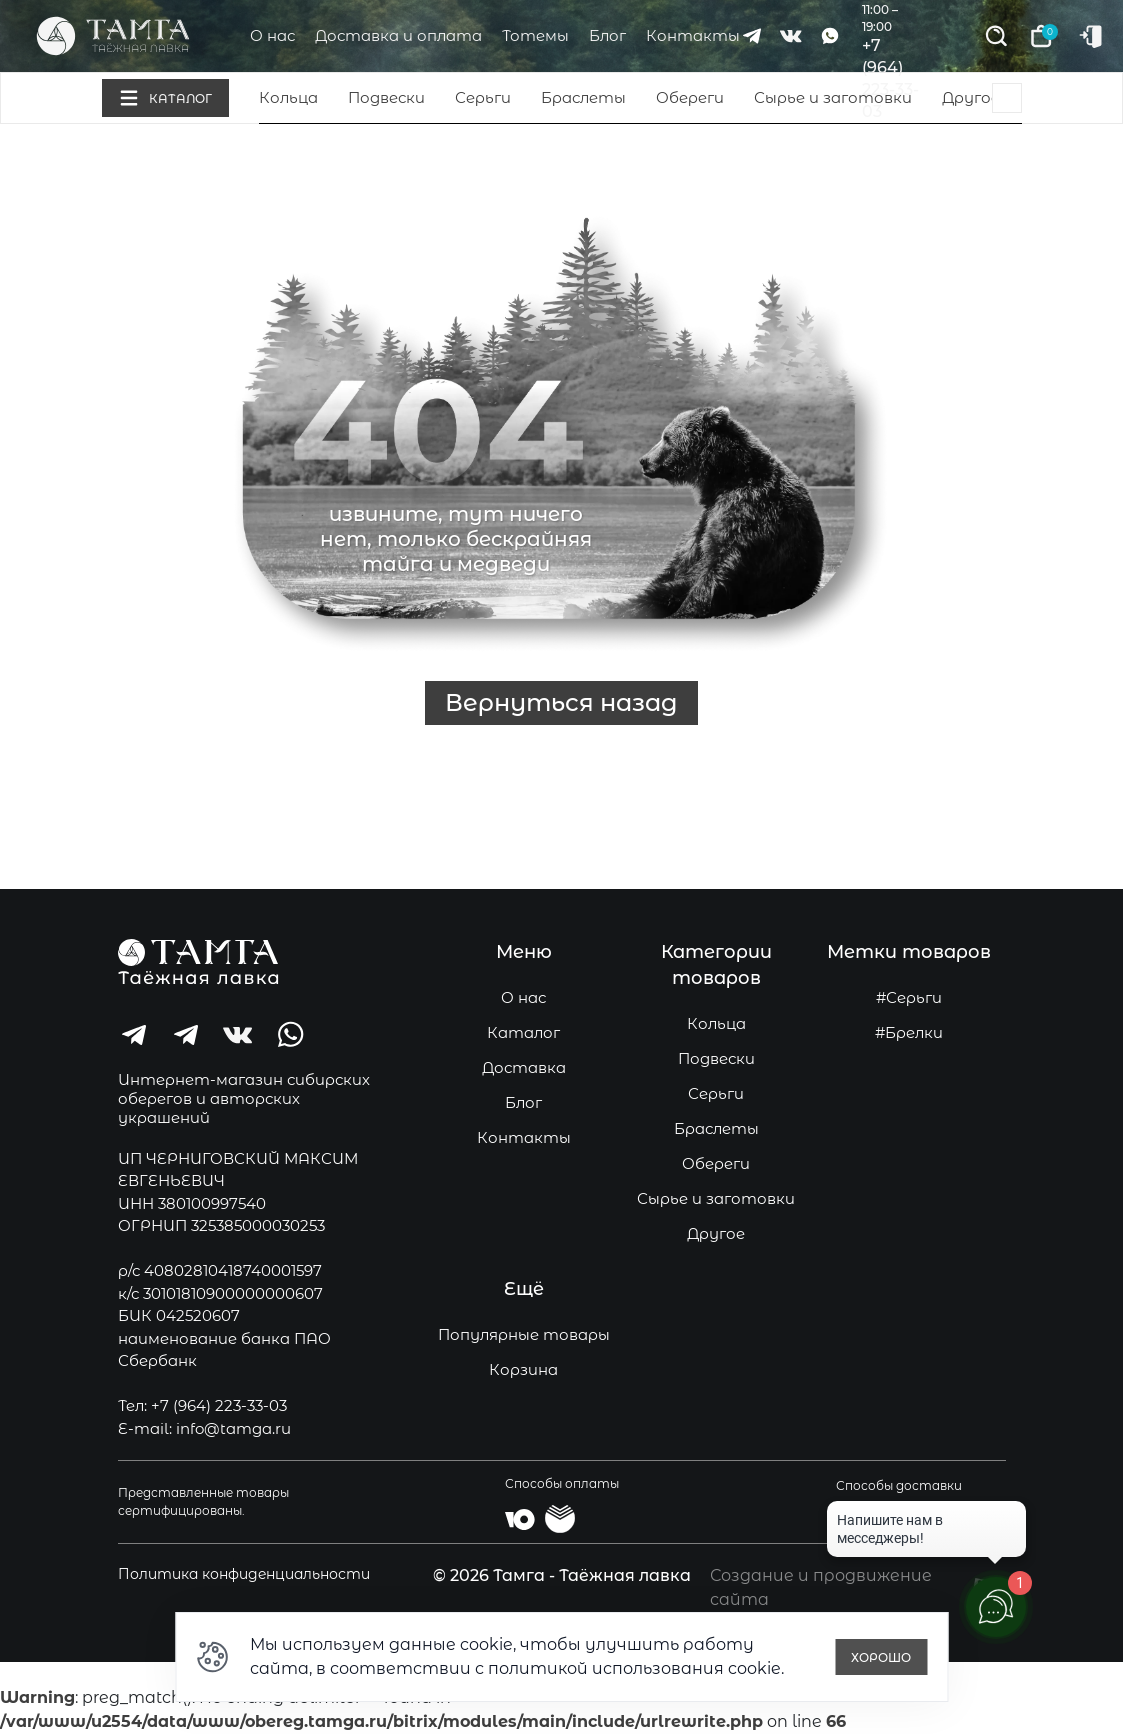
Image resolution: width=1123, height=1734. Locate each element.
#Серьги (909, 997)
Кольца (288, 97)
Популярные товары (524, 1334)
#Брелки (909, 1032)
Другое (971, 97)
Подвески (386, 97)
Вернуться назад (561, 702)
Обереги (690, 97)
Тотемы (535, 35)
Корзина (523, 1369)
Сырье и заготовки (833, 97)
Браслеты (583, 97)
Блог (607, 35)
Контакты (693, 35)
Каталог (523, 1032)
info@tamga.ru (233, 1428)
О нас (272, 35)
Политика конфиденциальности (244, 1574)
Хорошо (881, 1657)
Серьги (483, 97)
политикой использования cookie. (636, 1668)
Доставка (524, 1067)
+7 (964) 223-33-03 (219, 1405)
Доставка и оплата (398, 35)
